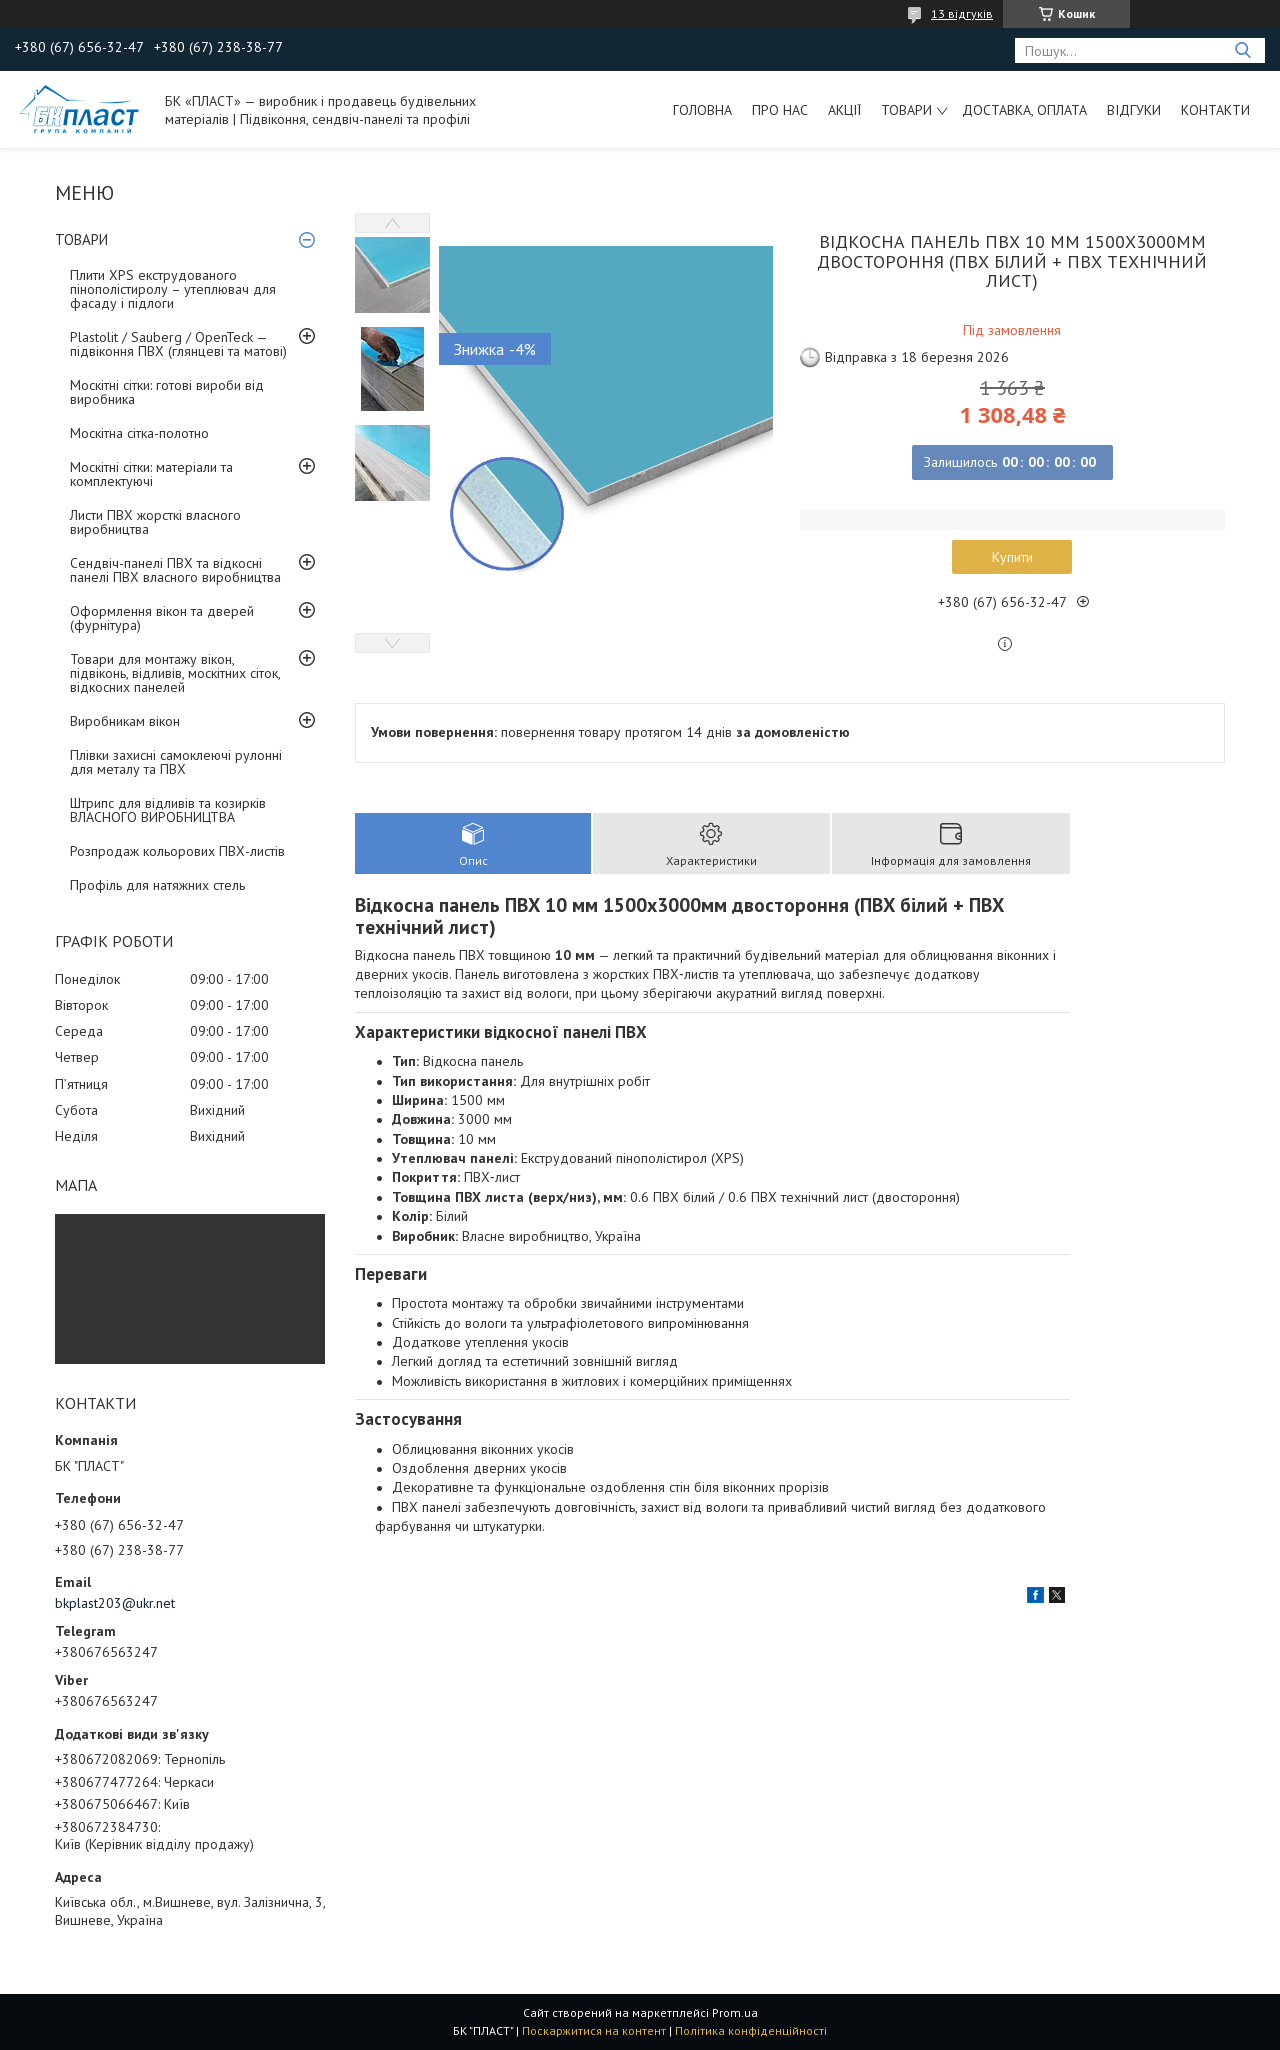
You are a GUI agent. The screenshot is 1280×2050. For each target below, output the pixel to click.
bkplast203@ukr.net (115, 1603)
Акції (844, 110)
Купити (1012, 557)
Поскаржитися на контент (594, 2030)
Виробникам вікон (125, 721)
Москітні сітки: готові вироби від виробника (167, 392)
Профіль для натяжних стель (157, 885)
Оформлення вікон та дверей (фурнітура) (162, 618)
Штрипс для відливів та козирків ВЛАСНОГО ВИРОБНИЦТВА (168, 810)
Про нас (780, 110)
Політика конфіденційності (751, 2030)
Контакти (1215, 110)
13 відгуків (962, 13)
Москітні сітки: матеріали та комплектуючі (151, 474)
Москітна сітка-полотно (139, 433)
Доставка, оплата (1024, 110)
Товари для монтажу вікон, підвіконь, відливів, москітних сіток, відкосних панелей (175, 673)
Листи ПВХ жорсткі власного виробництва (155, 522)
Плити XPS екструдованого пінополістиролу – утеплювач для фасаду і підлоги (173, 289)
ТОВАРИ (906, 110)
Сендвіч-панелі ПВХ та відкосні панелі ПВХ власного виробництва (175, 570)
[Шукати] (1242, 50)
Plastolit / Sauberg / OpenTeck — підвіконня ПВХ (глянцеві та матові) (178, 344)
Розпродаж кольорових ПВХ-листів (177, 851)
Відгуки (1134, 110)
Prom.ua (735, 2012)
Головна (702, 110)
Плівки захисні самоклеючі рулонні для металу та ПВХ (176, 762)
